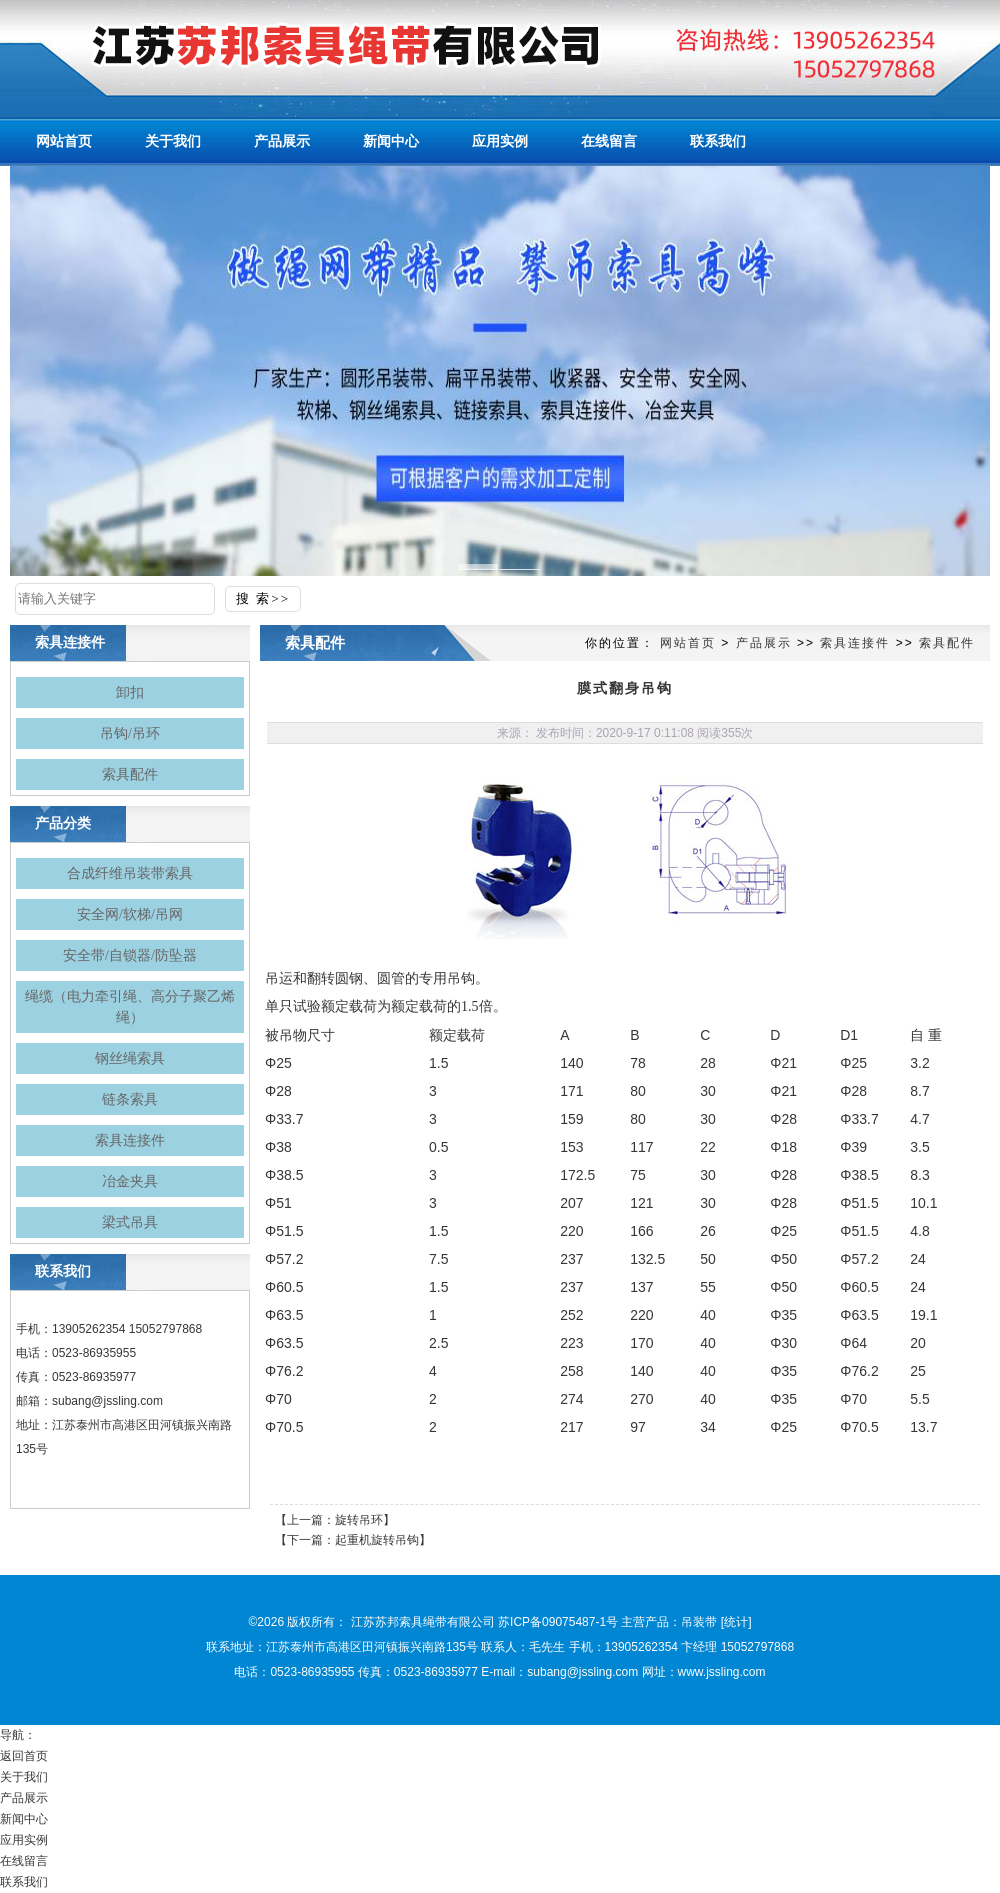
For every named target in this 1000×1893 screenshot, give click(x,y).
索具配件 (130, 774)
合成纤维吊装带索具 (130, 873)
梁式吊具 (130, 1222)
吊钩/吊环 (130, 733)
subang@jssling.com (107, 1401)
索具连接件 (130, 1140)
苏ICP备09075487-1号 (558, 1622)
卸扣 (130, 692)
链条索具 (130, 1099)
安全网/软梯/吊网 (130, 914)
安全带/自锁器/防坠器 (130, 955)
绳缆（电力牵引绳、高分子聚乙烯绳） (130, 1007)
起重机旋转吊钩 (377, 1540)
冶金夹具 (130, 1181)
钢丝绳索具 (130, 1058)
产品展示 (764, 643)
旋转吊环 (359, 1520)
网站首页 (688, 643)
